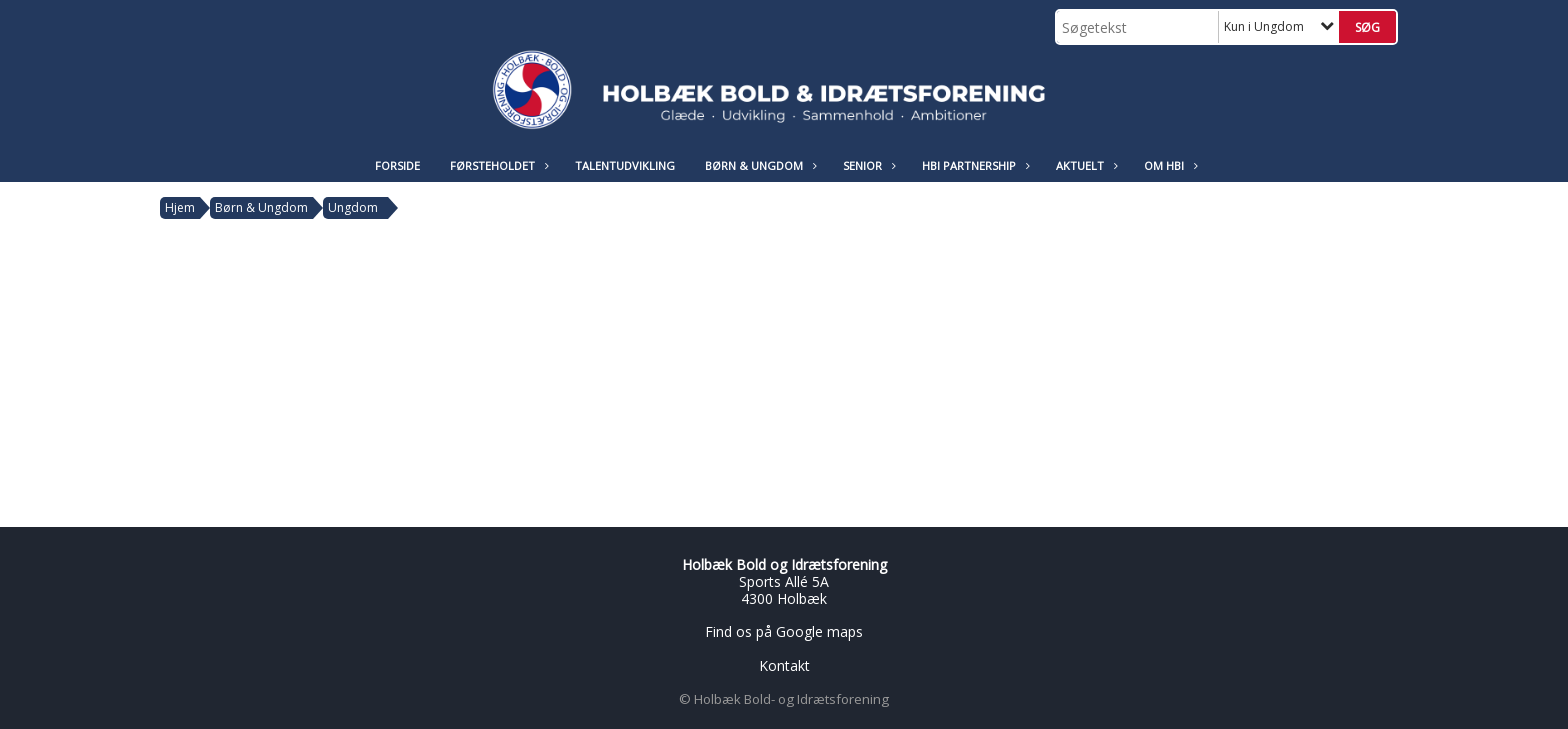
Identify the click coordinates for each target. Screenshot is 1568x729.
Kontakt (784, 665)
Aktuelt (1085, 165)
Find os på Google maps (784, 631)
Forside (397, 165)
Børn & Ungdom (759, 165)
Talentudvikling (625, 165)
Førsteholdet (497, 165)
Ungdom (353, 207)
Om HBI (1169, 165)
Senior (867, 165)
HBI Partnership (974, 165)
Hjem (180, 207)
